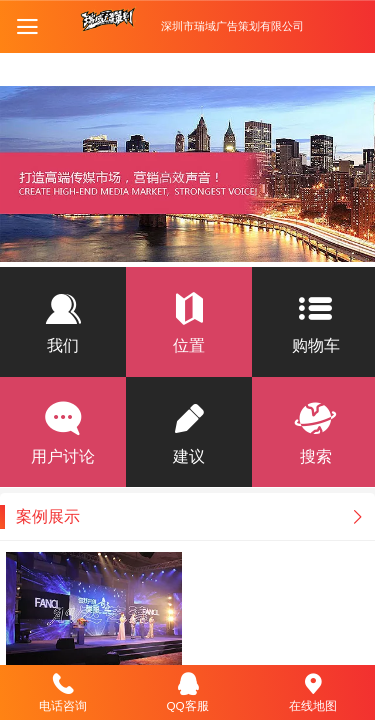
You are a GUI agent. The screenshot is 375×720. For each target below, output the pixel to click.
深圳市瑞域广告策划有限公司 (232, 26)
